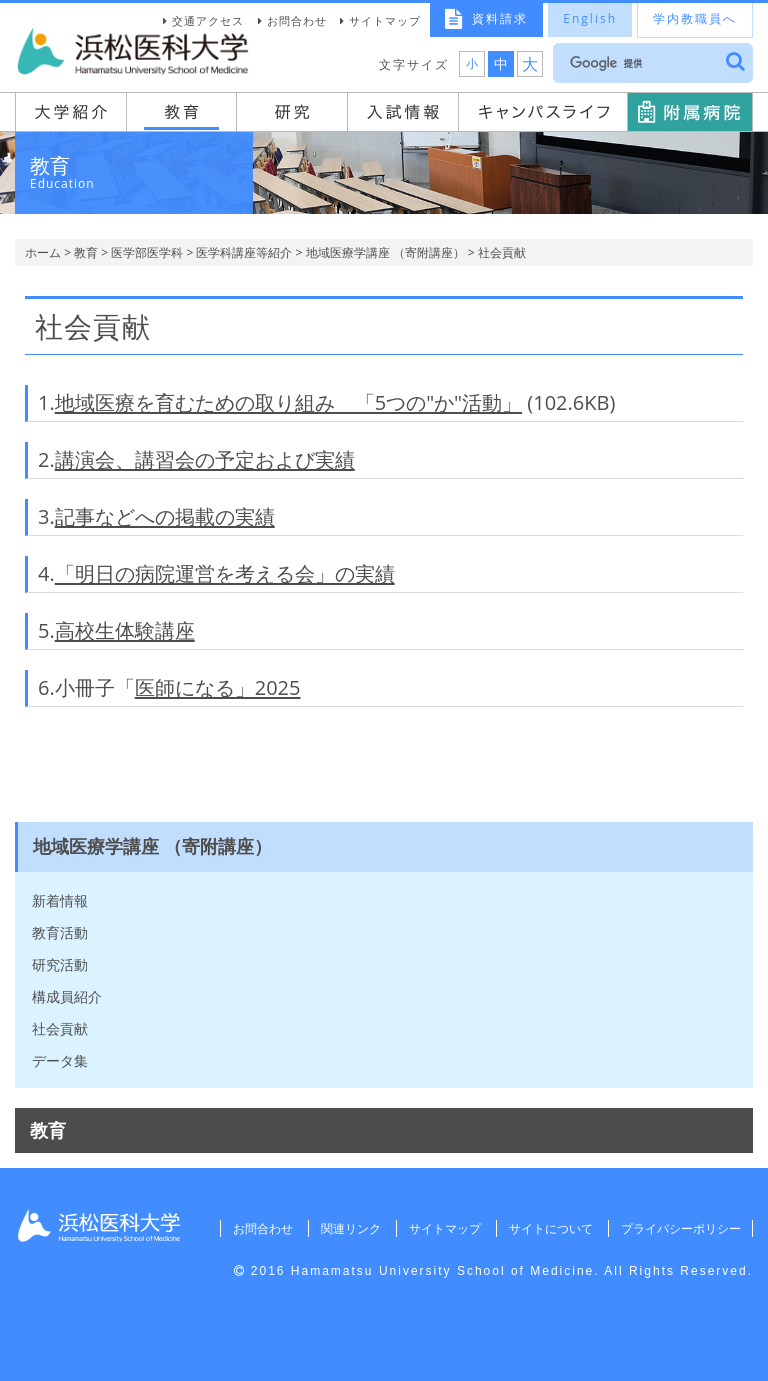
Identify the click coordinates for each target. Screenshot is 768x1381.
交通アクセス (208, 20)
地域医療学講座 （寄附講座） (385, 252)
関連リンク (348, 1228)
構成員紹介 (67, 996)
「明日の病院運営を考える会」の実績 (225, 573)
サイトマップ (385, 20)
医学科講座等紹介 (244, 252)
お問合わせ (297, 20)
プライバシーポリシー (680, 1228)
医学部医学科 (147, 252)
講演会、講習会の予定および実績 (205, 459)
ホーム (43, 252)
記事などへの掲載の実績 (165, 516)
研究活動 (60, 964)
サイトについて (549, 1228)
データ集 (60, 1060)
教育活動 (60, 932)
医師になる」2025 (218, 687)
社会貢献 (60, 1028)
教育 (86, 252)
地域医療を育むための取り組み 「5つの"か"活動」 (288, 402)
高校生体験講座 (125, 630)
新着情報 (60, 900)
